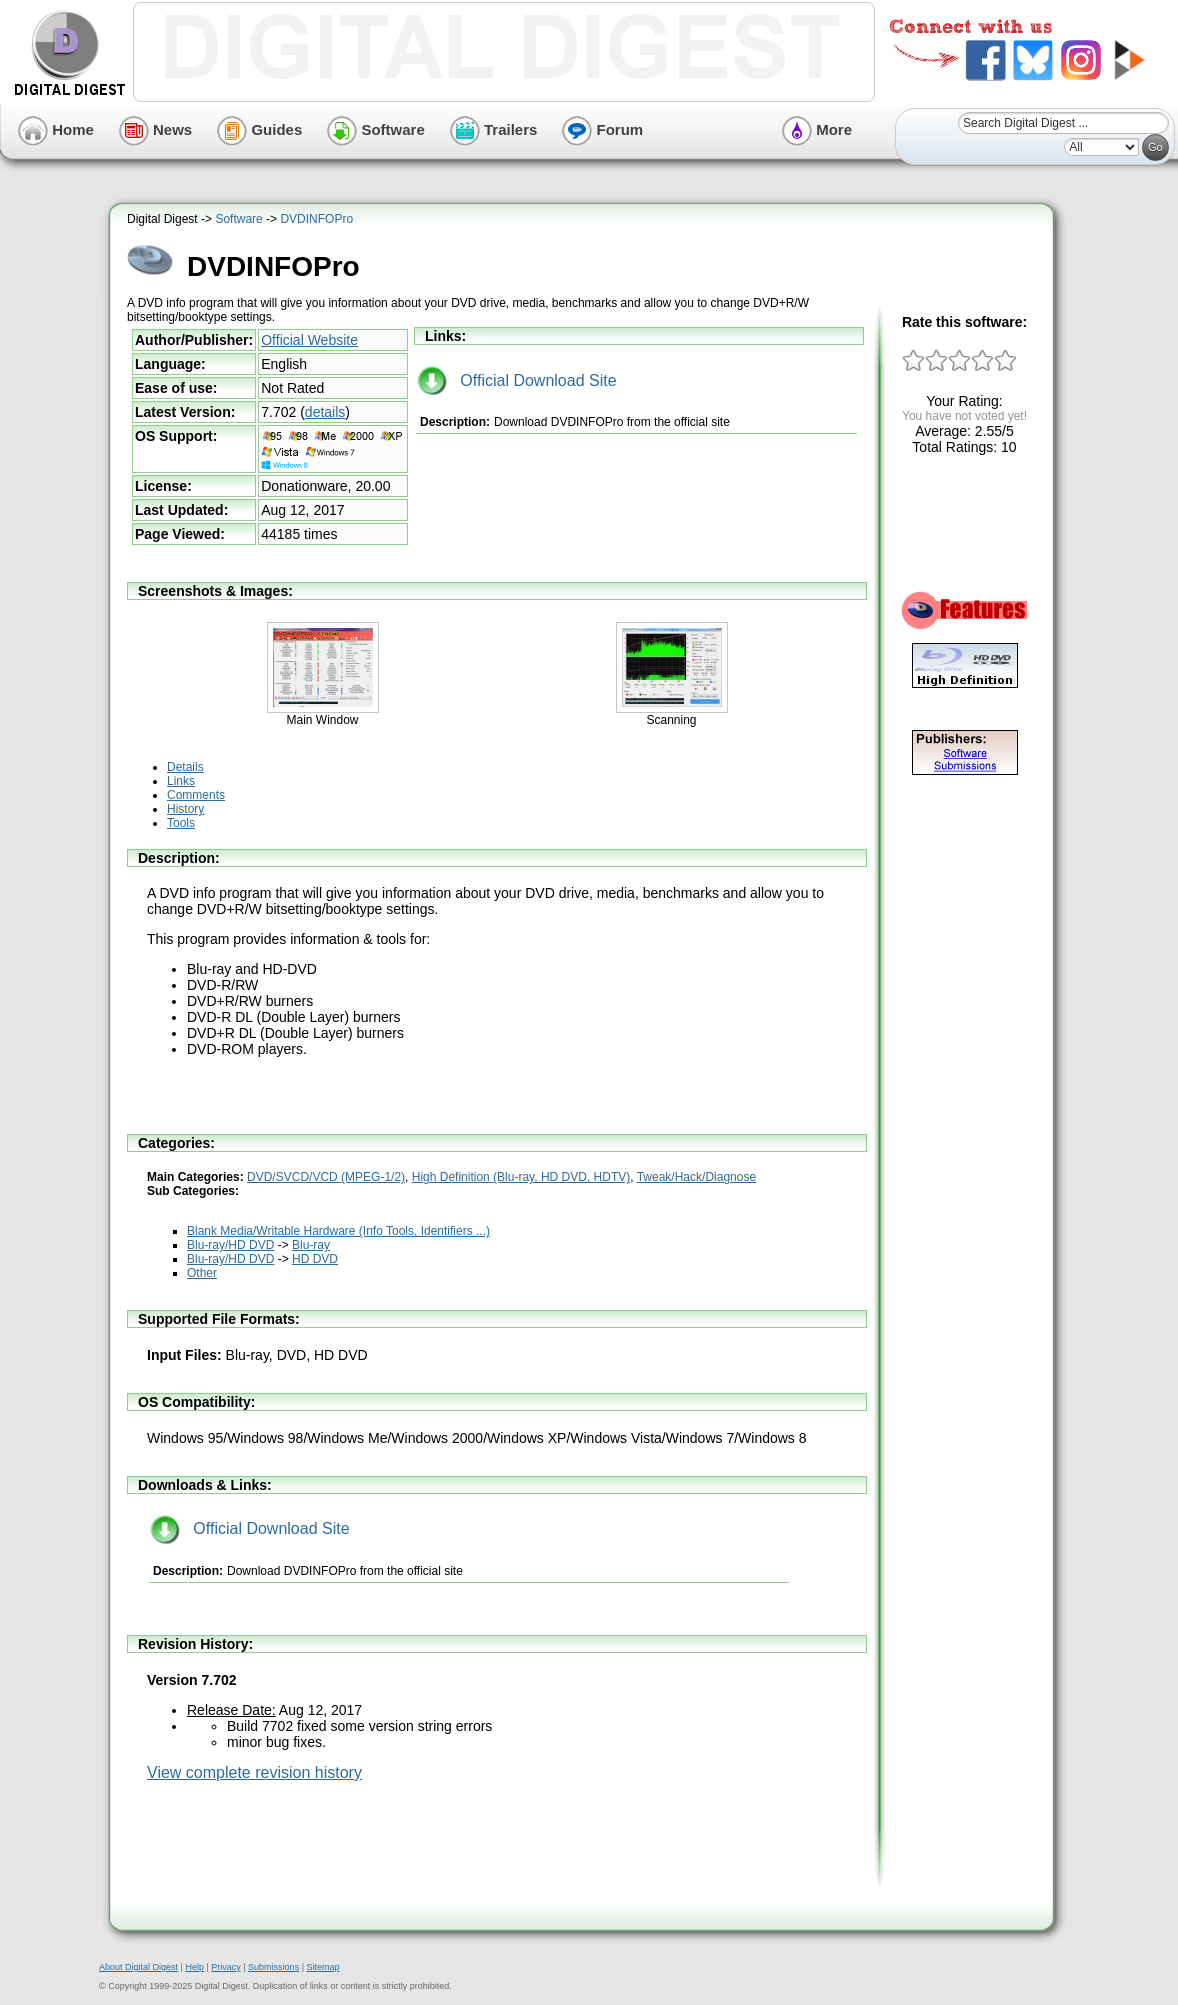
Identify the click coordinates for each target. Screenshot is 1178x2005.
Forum (602, 129)
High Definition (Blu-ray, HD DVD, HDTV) (521, 1177)
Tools (181, 823)
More (817, 129)
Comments (196, 795)
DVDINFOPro (316, 219)
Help (194, 1967)
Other (202, 1273)
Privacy (226, 1967)
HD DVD (315, 1259)
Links (181, 781)
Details (185, 767)
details (325, 412)
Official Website (309, 340)
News (155, 129)
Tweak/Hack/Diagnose (696, 1177)
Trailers (494, 129)
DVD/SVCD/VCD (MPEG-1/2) (326, 1177)
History (185, 809)
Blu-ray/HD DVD (230, 1245)
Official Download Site (517, 380)
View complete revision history (254, 1772)
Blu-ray (311, 1245)
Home (56, 129)
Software (376, 129)
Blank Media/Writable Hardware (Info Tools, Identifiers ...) (338, 1231)
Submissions (273, 1967)
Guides (259, 129)
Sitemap (322, 1967)
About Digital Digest (138, 1967)
